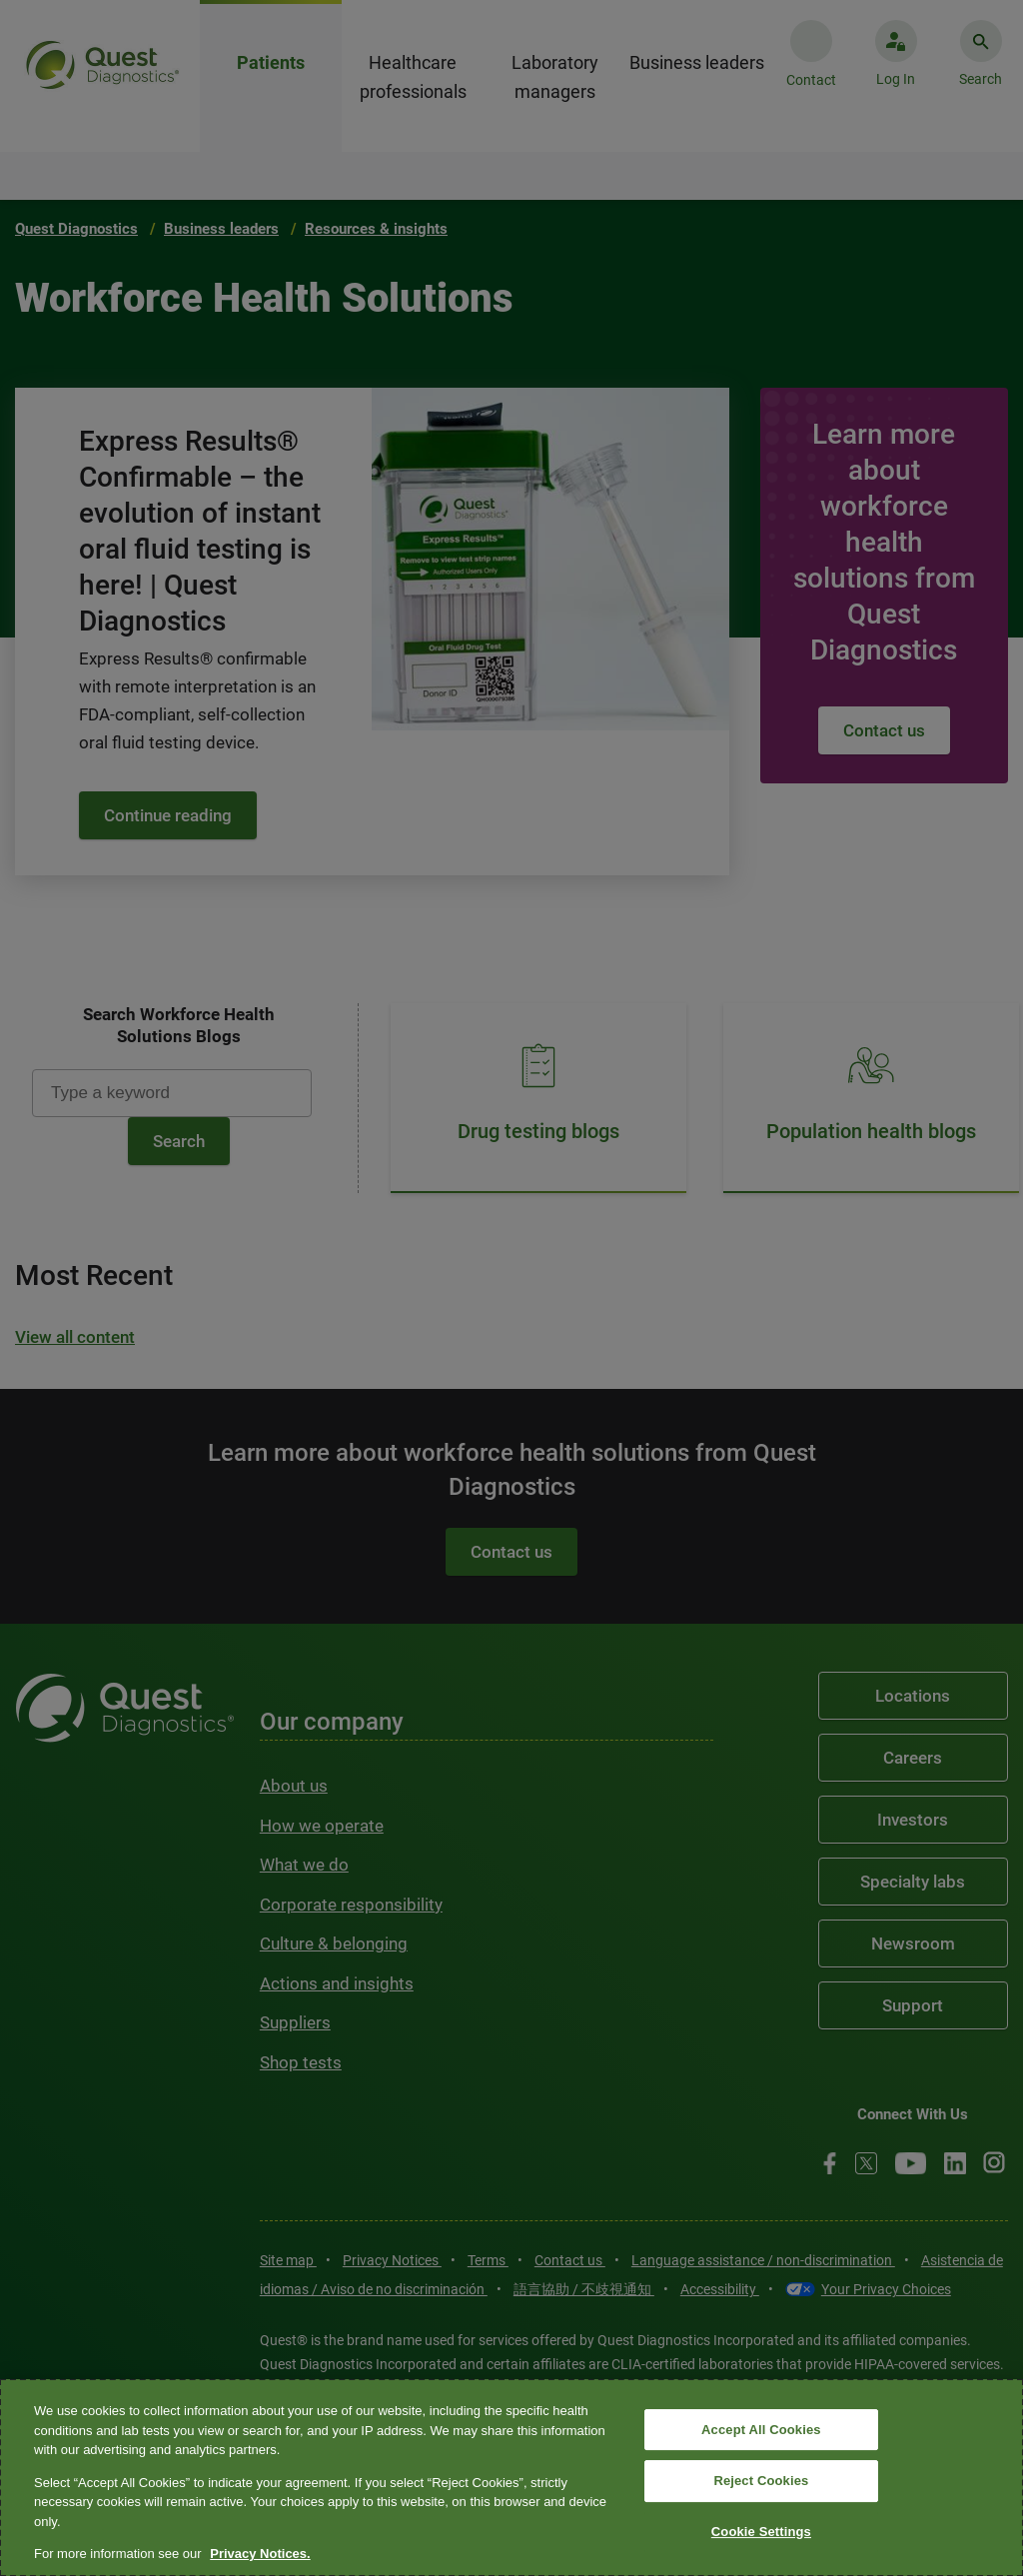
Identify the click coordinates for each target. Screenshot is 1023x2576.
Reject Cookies (760, 2480)
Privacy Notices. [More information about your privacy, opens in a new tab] (260, 2553)
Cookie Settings (761, 2531)
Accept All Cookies (761, 2429)
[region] (511, 2477)
